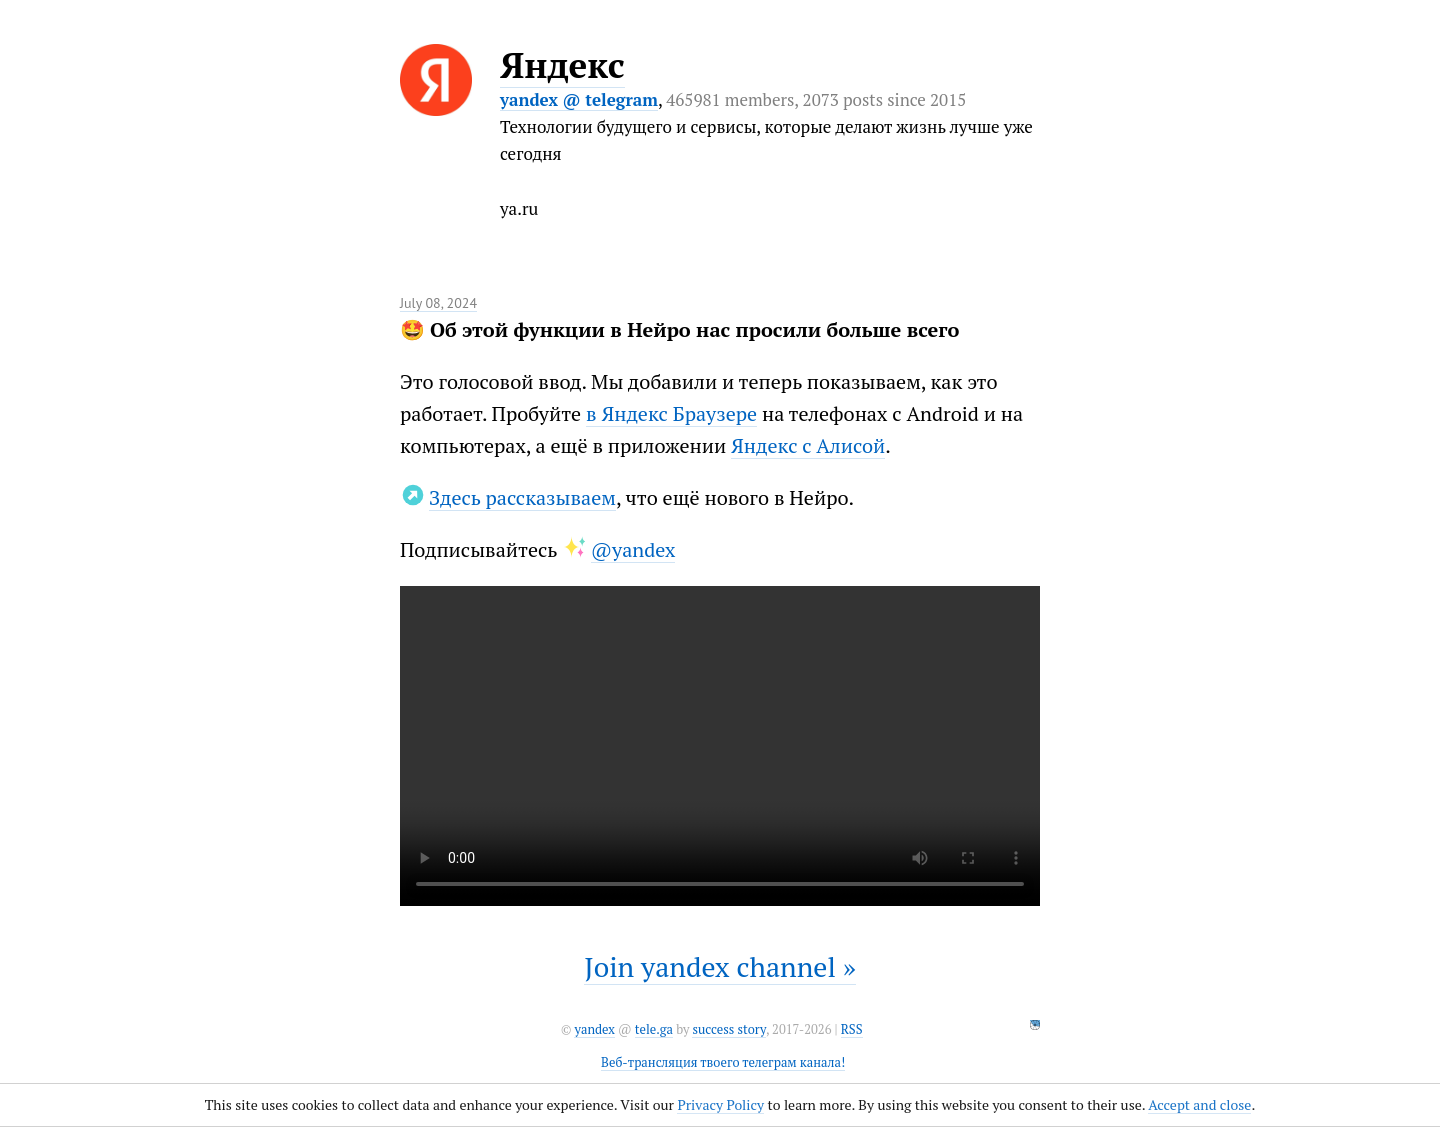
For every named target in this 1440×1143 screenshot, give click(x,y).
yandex (594, 1029)
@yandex (633, 549)
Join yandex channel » (720, 966)
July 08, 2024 (438, 303)
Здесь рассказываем (522, 497)
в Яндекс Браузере (671, 413)
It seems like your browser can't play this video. (720, 746)
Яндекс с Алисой (808, 445)
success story (728, 1029)
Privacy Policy (720, 1104)
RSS (852, 1029)
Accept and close (1199, 1104)
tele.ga (654, 1029)
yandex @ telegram (579, 99)
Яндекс (562, 65)
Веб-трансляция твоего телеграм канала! (723, 1062)
